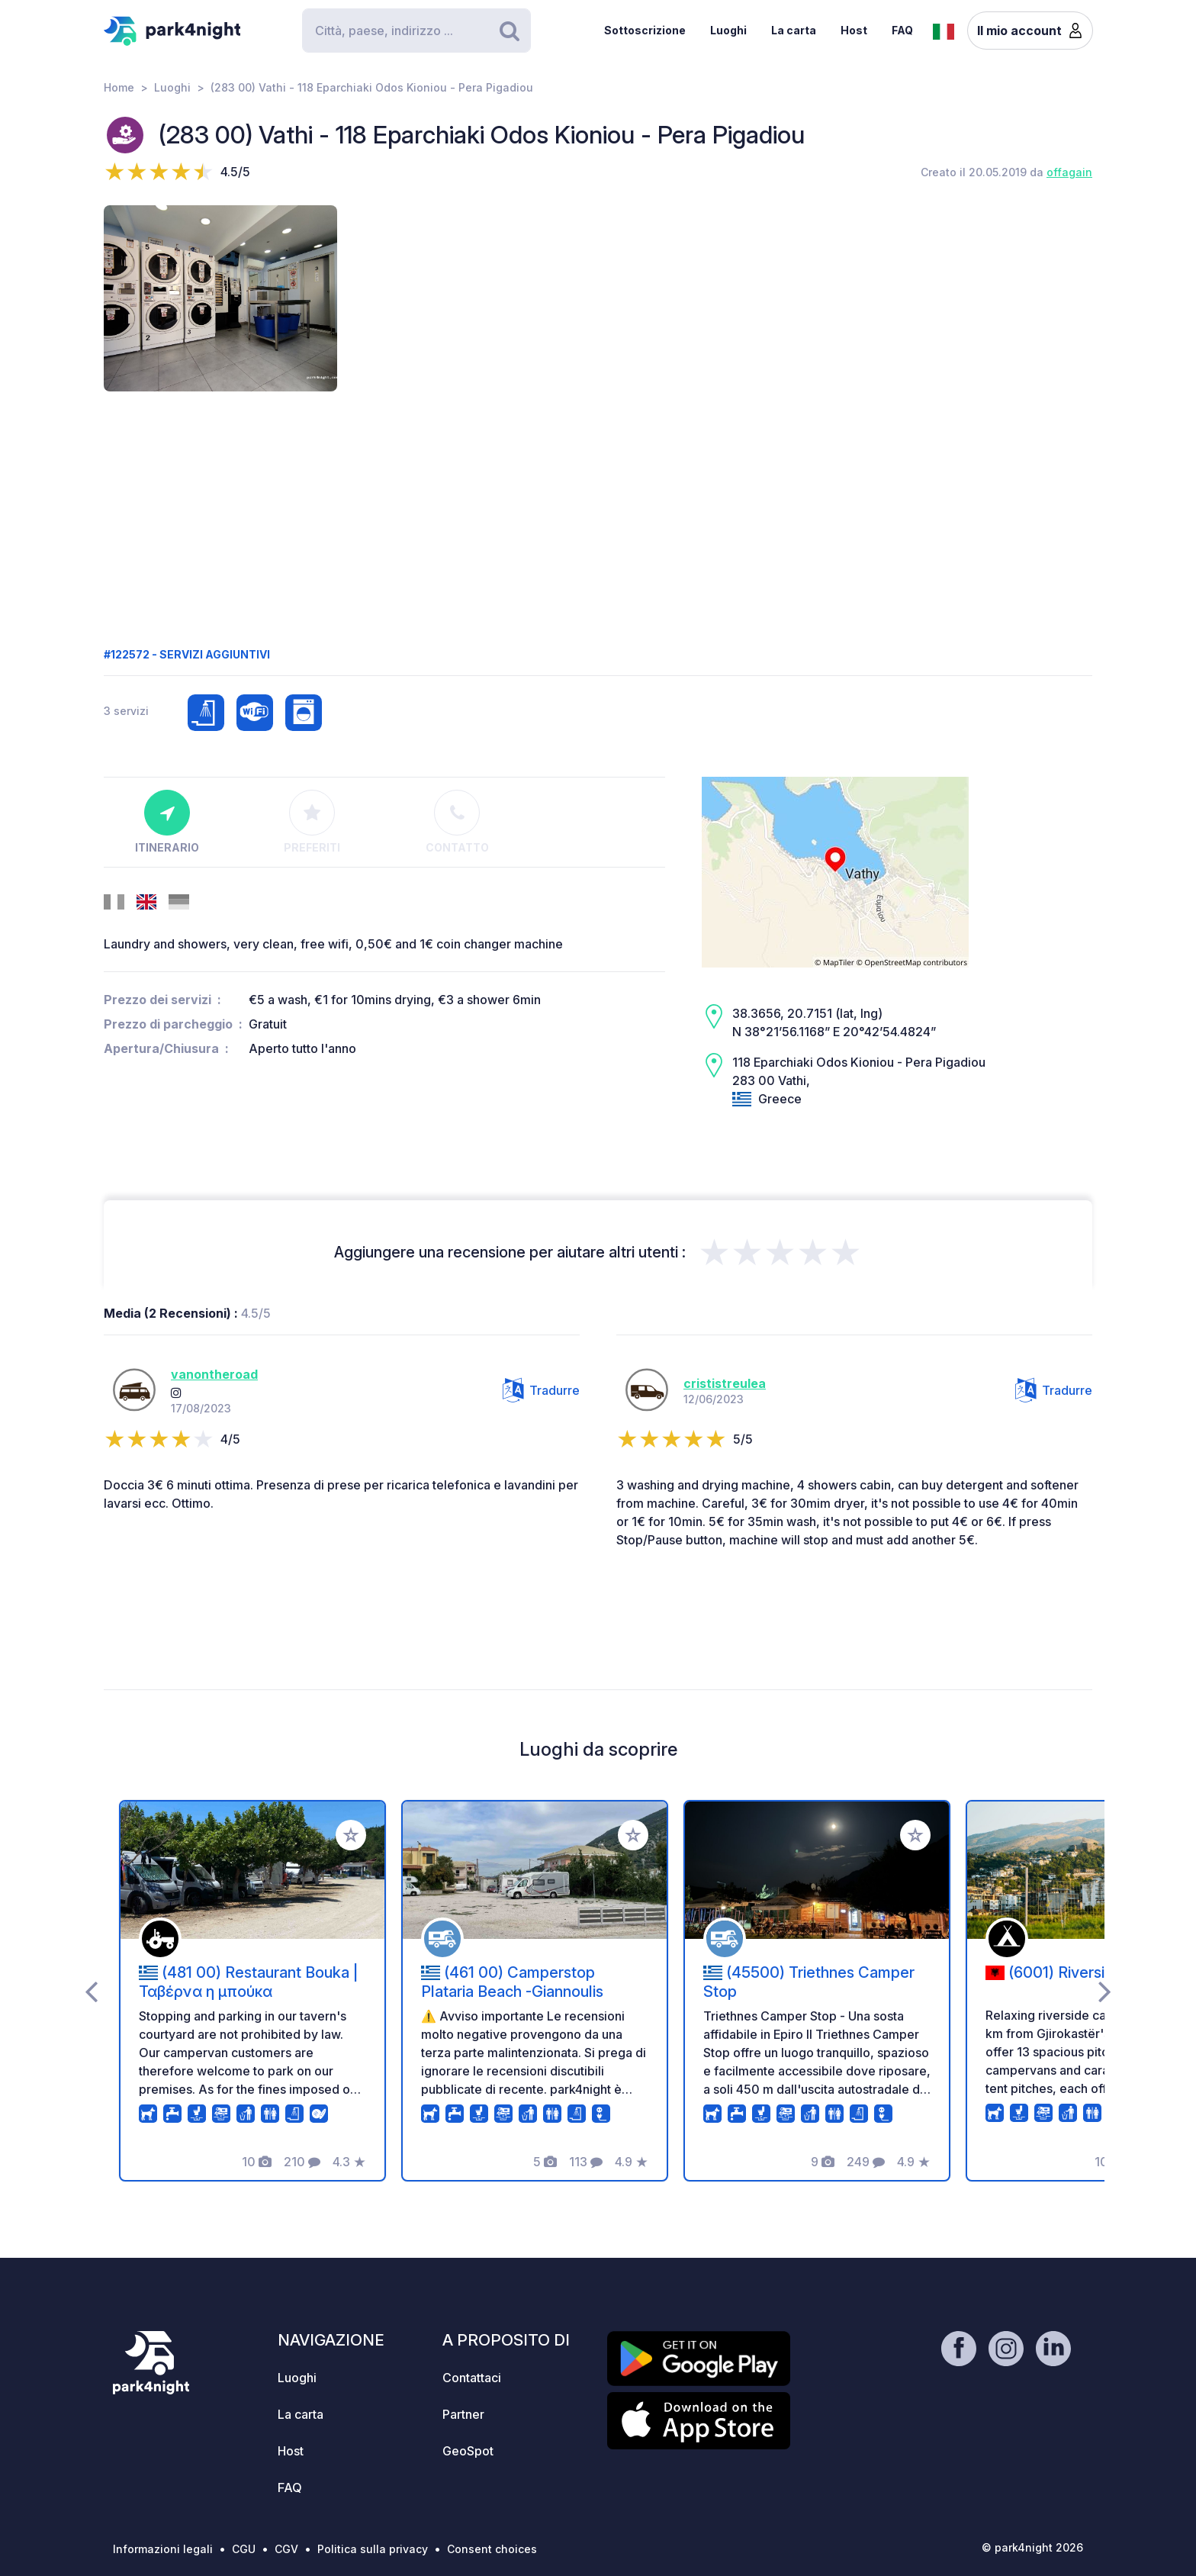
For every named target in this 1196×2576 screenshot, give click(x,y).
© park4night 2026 (1032, 2547)
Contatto (457, 822)
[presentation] (91, 1990)
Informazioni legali (163, 2548)
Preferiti (312, 822)
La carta (793, 30)
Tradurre (541, 1390)
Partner (463, 2414)
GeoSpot (468, 2450)
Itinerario (167, 822)
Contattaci (471, 2377)
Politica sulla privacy (372, 2548)
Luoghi (728, 30)
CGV (286, 2548)
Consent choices (492, 2548)
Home (119, 87)
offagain (1069, 172)
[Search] (416, 30)
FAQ (902, 30)
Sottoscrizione (645, 30)
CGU (244, 2548)
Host (854, 30)
